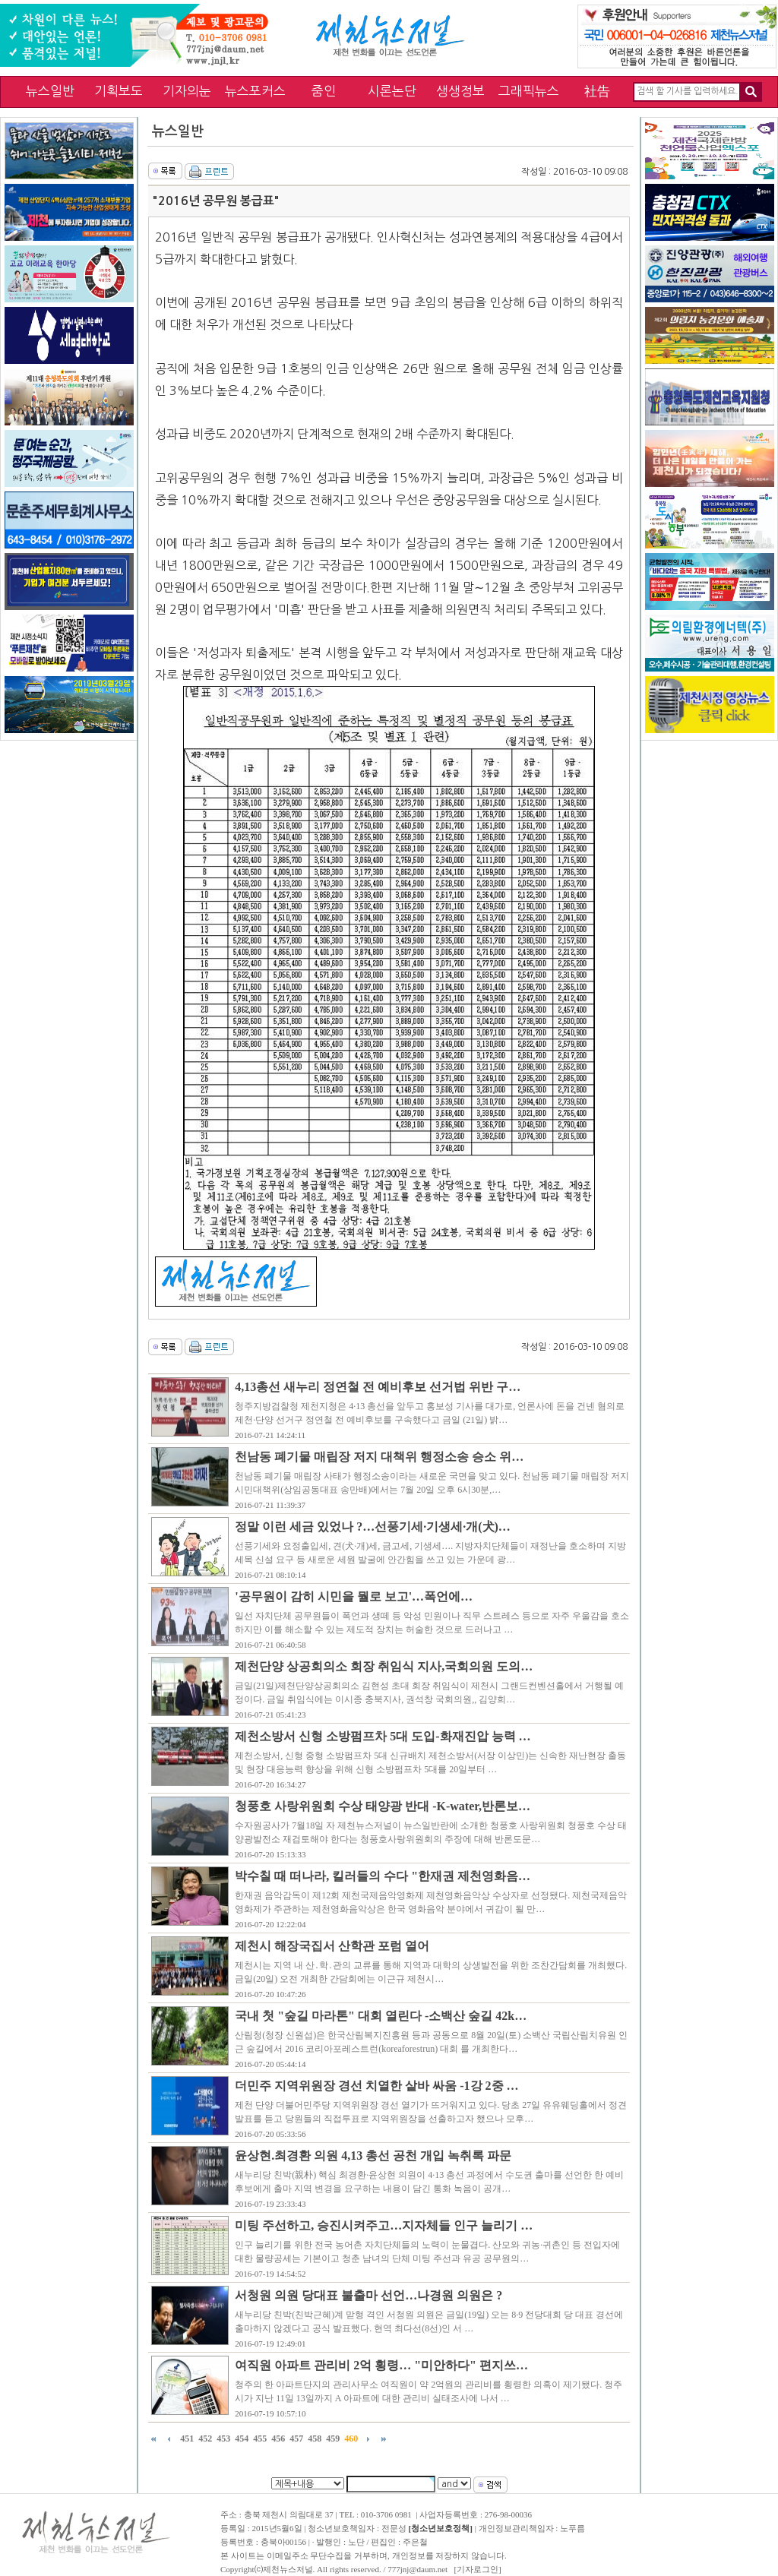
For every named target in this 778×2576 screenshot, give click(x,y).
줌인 (324, 90)
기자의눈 (187, 90)
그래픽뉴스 (528, 90)
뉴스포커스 (255, 90)
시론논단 (392, 90)
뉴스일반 (50, 90)
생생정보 (460, 90)
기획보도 (118, 90)
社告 (597, 90)
